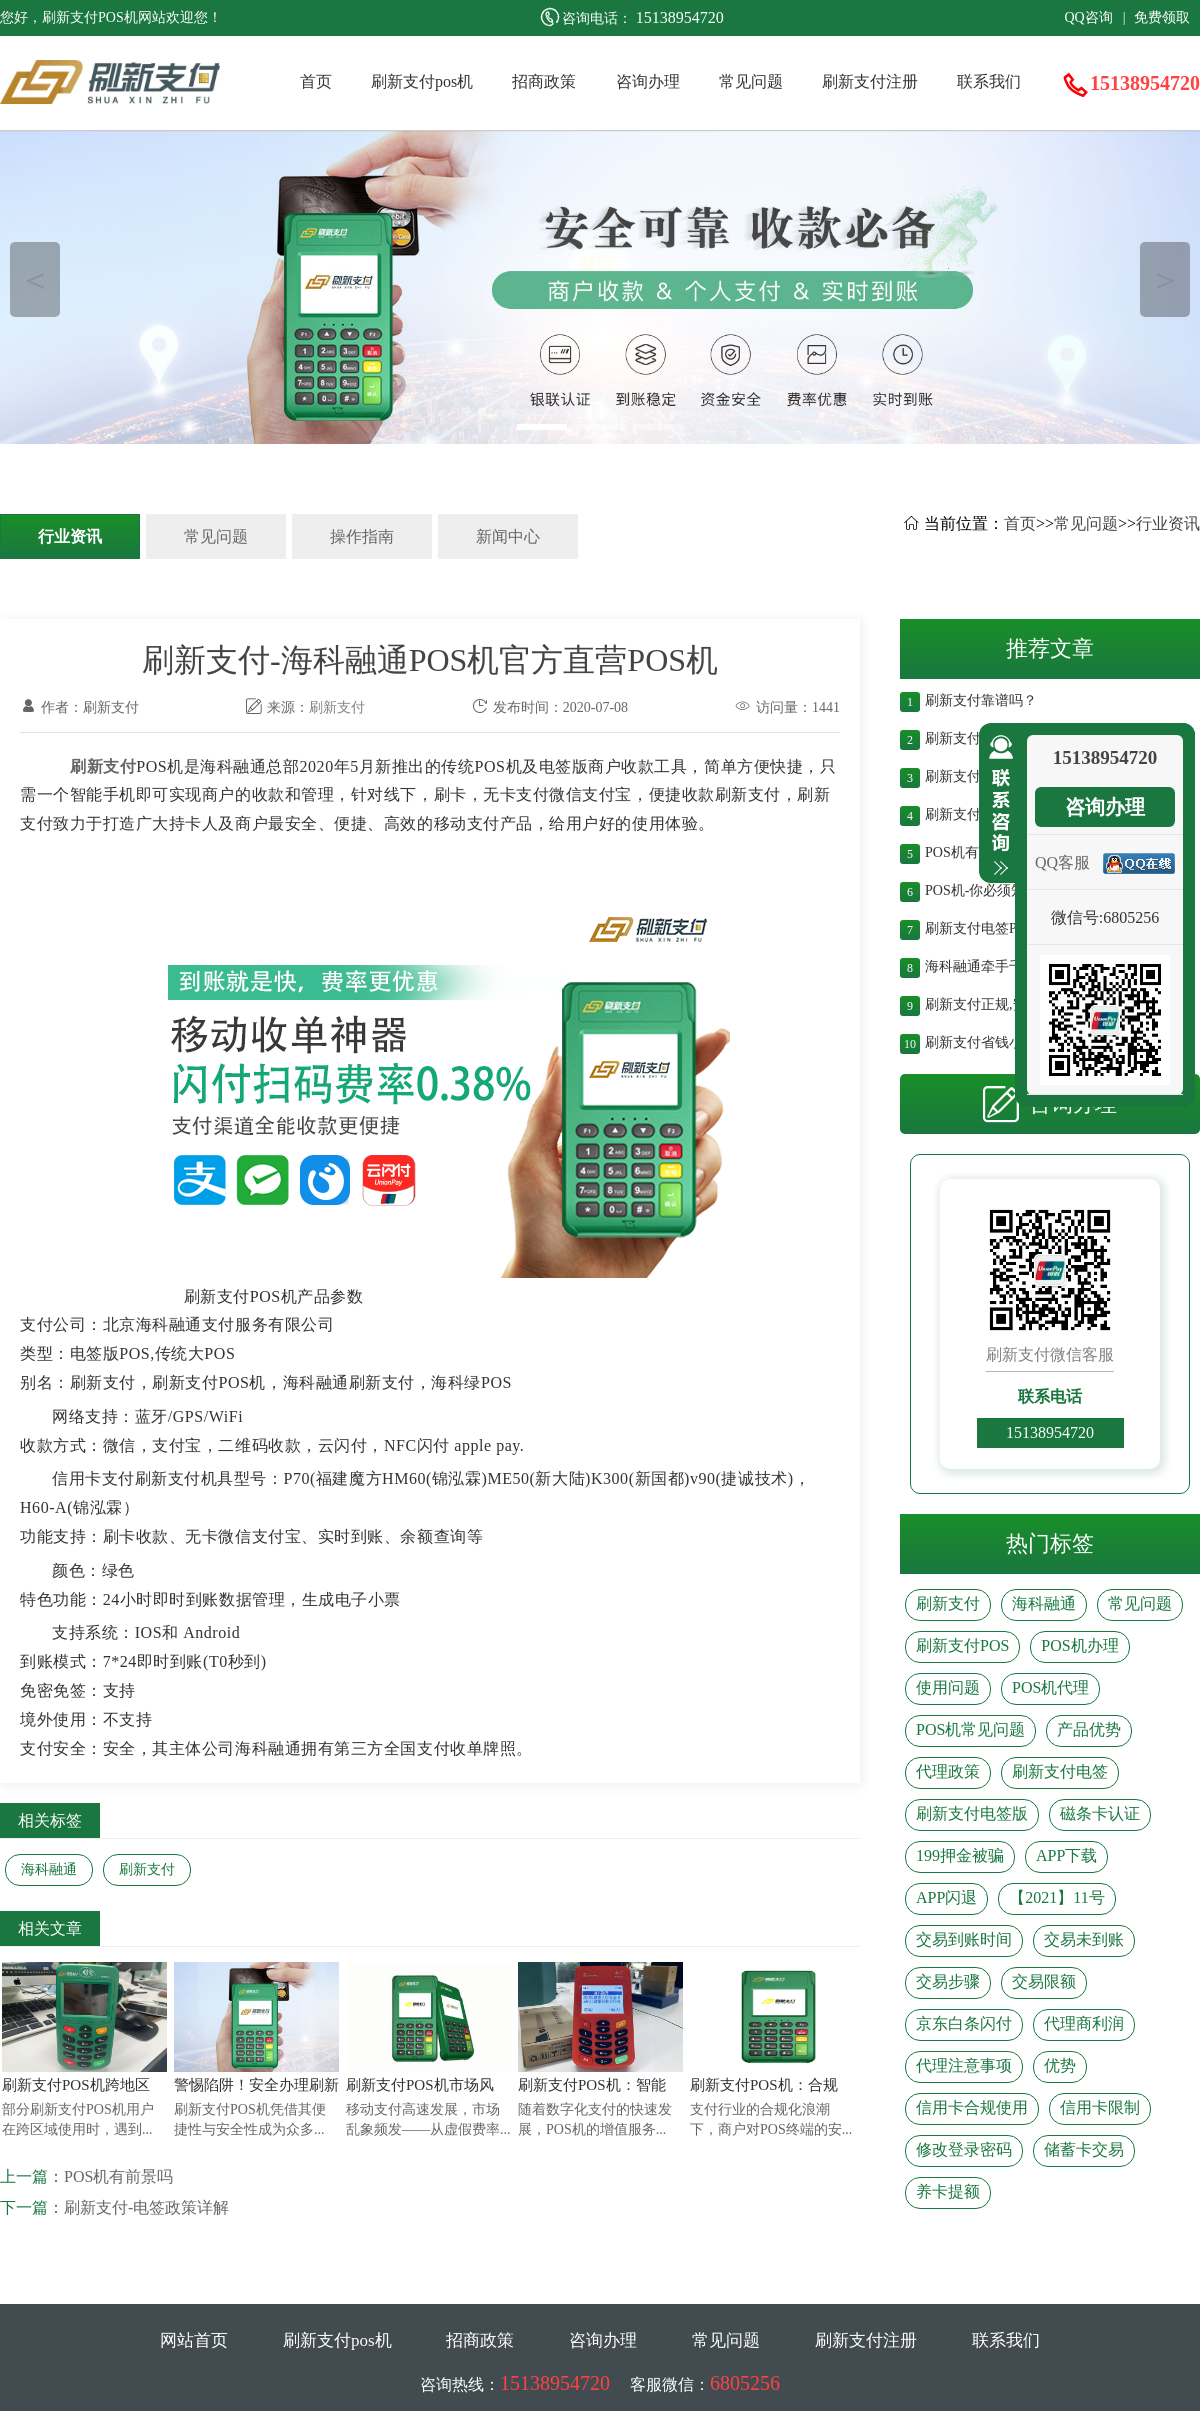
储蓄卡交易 (1084, 2149)
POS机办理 (1079, 1645)
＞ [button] (1165, 279)
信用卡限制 (1100, 2107)
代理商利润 (1084, 2023)
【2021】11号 (1056, 1897)
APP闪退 (946, 1897)
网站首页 (194, 2340)
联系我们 (989, 81)
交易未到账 (1084, 1939)
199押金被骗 (960, 1855)
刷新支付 (337, 707)
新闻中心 (508, 536)
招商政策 (544, 81)
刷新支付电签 (1060, 1771)
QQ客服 (1062, 862)
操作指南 (362, 536)
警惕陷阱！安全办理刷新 (256, 2085)
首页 (316, 81)
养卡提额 (948, 2191)
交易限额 (1044, 1981)
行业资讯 (70, 536)
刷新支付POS (962, 1645)
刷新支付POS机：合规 (764, 2085)
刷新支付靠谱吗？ (981, 698)
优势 (1060, 2065)
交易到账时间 (964, 1939)
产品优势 (1089, 1729)
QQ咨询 (1088, 17)
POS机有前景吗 (118, 2176)
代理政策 (948, 1771)
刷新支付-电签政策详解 (146, 2207)
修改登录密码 (964, 2149)
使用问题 (948, 1687)
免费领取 (1162, 17)
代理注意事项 (964, 2065)
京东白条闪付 (964, 2023)
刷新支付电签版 (972, 1813)
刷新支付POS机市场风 (420, 2085)
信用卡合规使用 (972, 2107)
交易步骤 (948, 1981)
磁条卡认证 (1100, 1813)
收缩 (997, 806)
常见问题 (751, 81)
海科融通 (49, 1869)
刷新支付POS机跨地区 (76, 2085)
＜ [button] (35, 279)
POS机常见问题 (970, 1729)
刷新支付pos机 (422, 81)
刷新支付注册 (870, 81)
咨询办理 (648, 81)
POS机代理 (1050, 1687)
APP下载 (1066, 1855)
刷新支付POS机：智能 (592, 2085)
